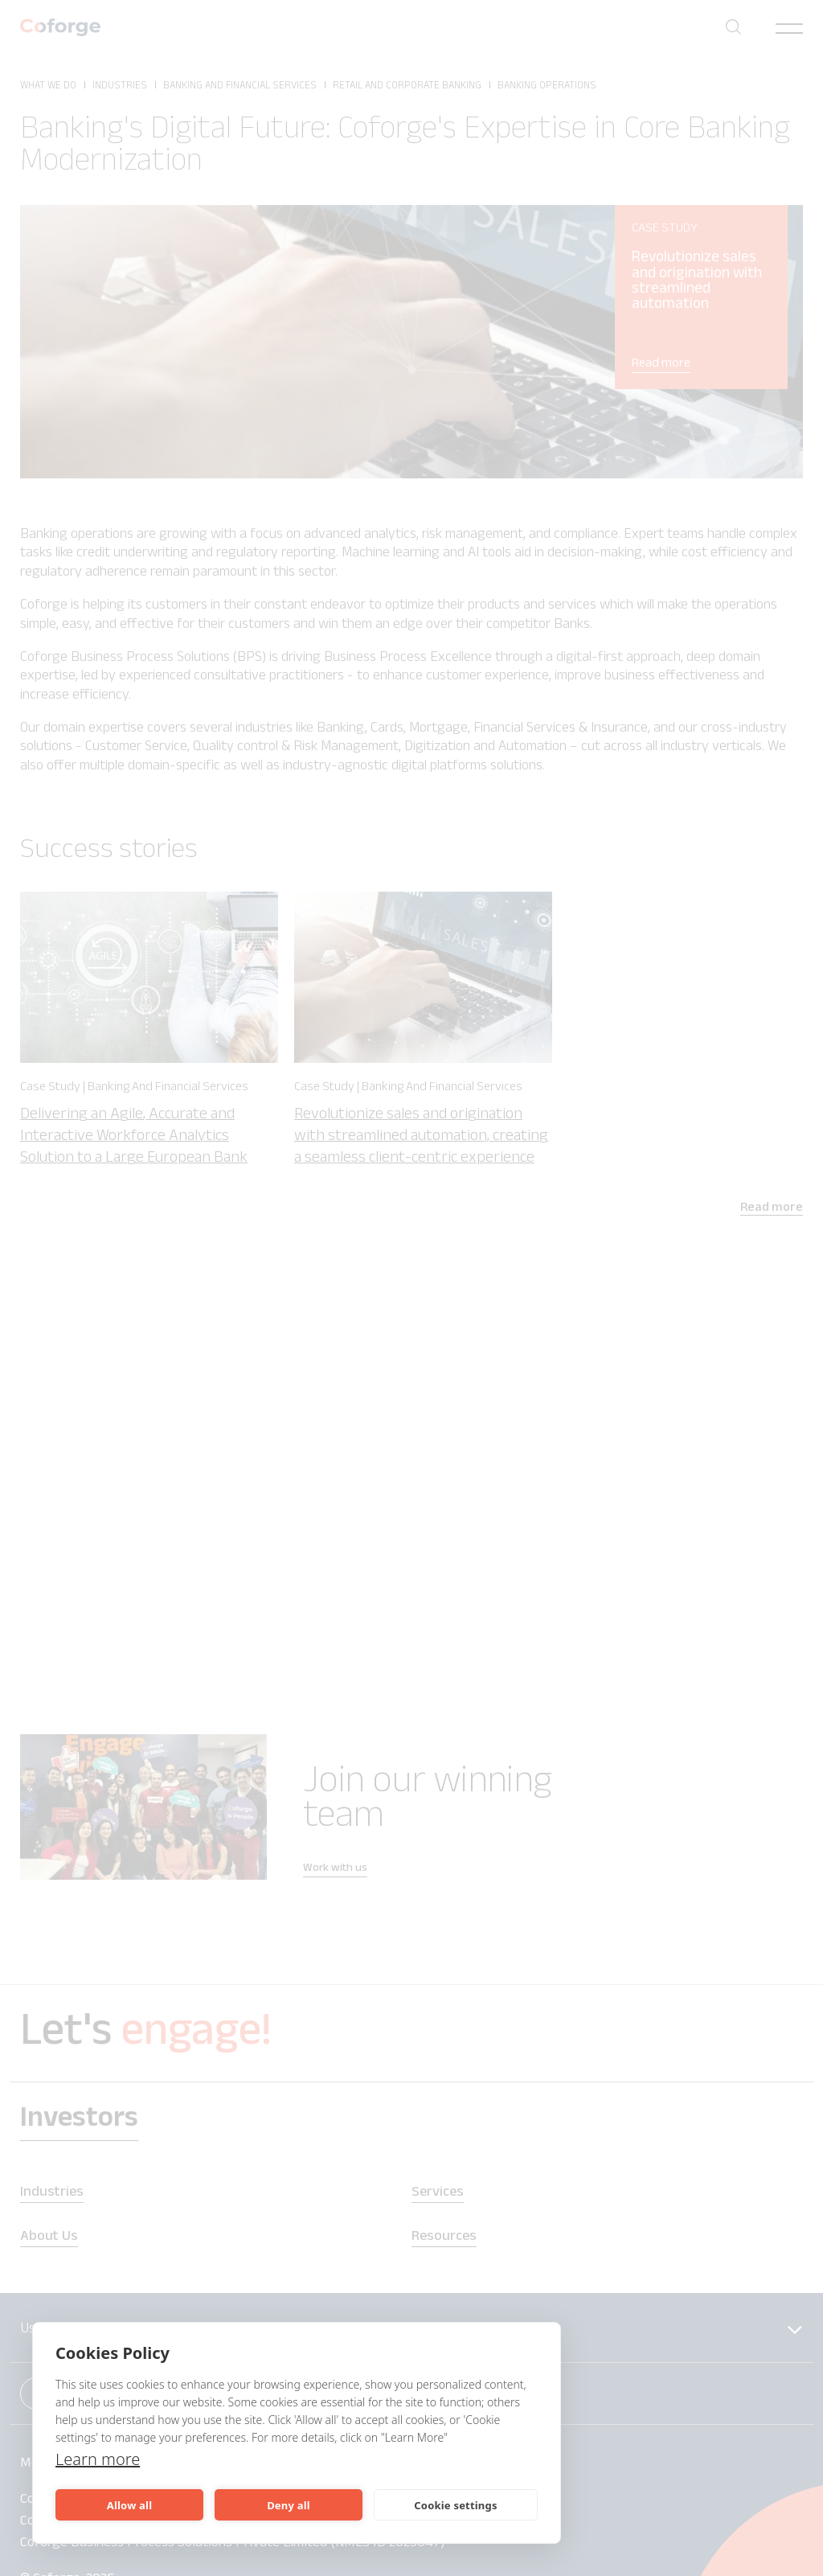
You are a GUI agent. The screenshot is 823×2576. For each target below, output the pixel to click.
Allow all (129, 2505)
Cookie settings (455, 2505)
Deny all (288, 2505)
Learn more (97, 2459)
